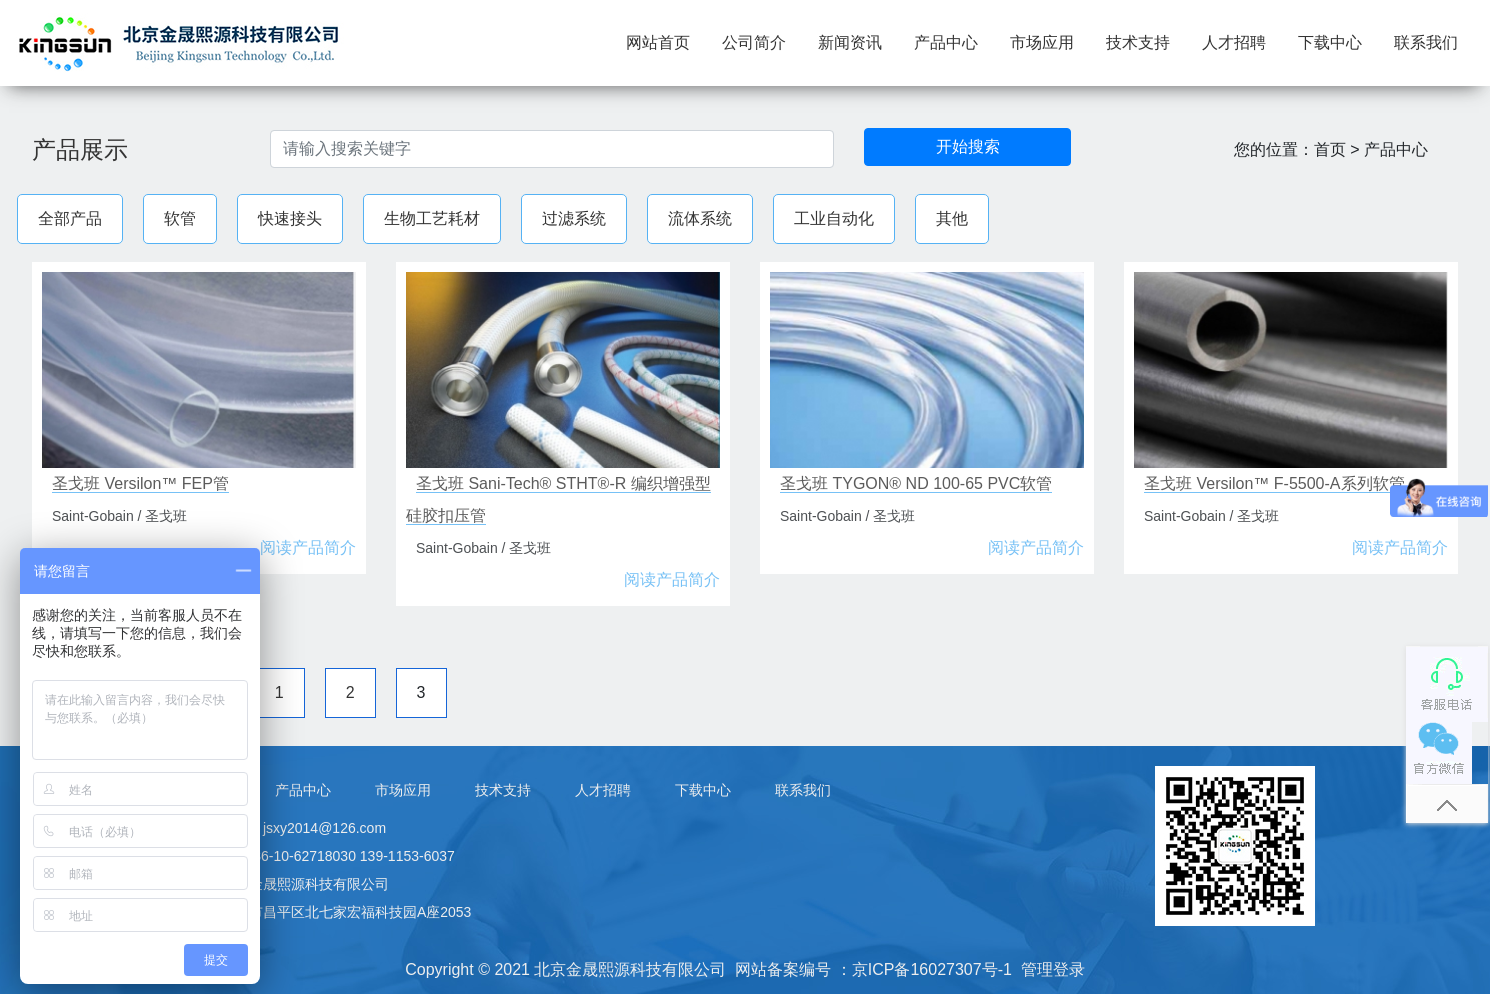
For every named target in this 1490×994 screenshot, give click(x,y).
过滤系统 (574, 218)
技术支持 (1138, 42)
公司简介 (754, 42)
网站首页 (666, 40)
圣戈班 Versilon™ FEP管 (140, 483)
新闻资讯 (850, 42)
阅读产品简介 (308, 547)
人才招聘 (1234, 42)
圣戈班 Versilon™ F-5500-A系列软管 (1274, 483)
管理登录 (1053, 969)
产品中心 (946, 42)
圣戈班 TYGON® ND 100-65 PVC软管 (916, 483)
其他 (952, 218)
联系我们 (1426, 42)
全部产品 (70, 218)
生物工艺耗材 (432, 218)
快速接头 (290, 218)
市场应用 (1042, 42)
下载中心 (1330, 42)
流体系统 (700, 218)
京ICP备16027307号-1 (932, 969)
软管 (180, 218)
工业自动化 (834, 218)
